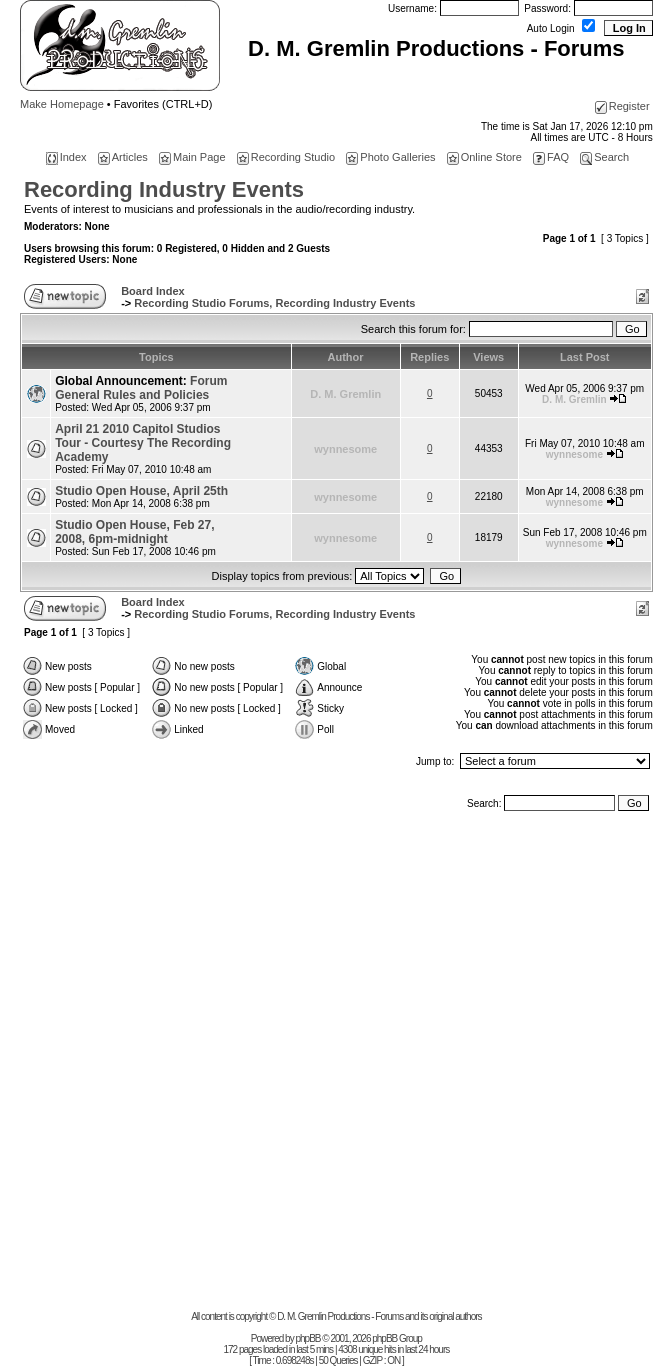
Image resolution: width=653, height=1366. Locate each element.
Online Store (484, 157)
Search (604, 157)
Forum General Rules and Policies (141, 388)
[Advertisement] (230, 1065)
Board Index (153, 291)
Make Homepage (62, 104)
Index (66, 157)
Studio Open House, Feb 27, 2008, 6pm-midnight (134, 532)
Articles (123, 157)
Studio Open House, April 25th (141, 491)
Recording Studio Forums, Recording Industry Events (274, 303)
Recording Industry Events (164, 189)
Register (622, 106)
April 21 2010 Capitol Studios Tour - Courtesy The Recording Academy (143, 443)
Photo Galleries (390, 157)
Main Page (192, 157)
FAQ (551, 157)
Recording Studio (286, 157)
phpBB (307, 1338)
